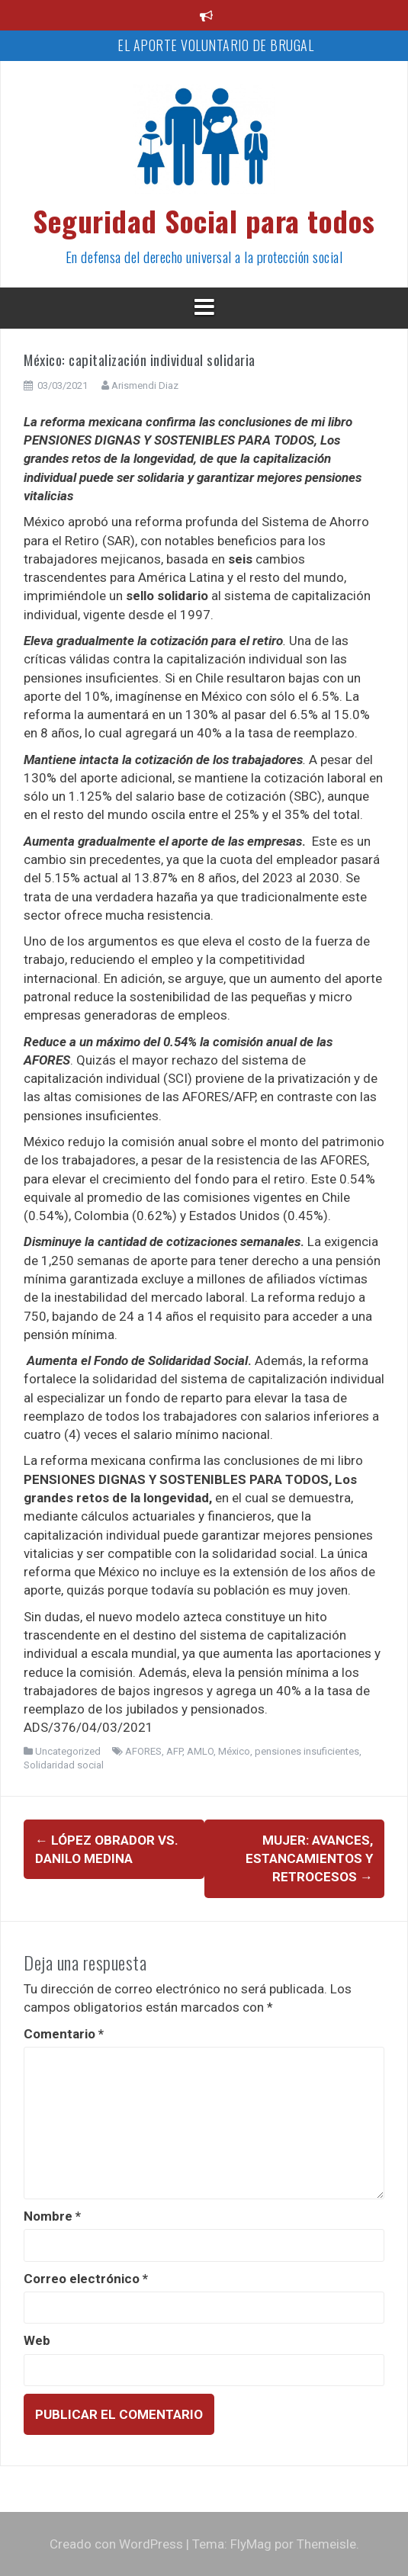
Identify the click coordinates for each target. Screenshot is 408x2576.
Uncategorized (68, 1751)
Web (37, 2340)
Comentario (64, 2033)
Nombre (52, 2216)
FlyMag (250, 2544)
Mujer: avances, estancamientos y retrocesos (309, 1858)
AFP (174, 1751)
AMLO (200, 1751)
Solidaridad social (64, 1765)
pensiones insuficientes (307, 1751)
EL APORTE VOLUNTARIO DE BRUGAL (215, 45)
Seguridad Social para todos (204, 220)
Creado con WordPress (116, 2544)
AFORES (143, 1751)
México (234, 1751)
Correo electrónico (86, 2278)
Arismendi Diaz (144, 385)
